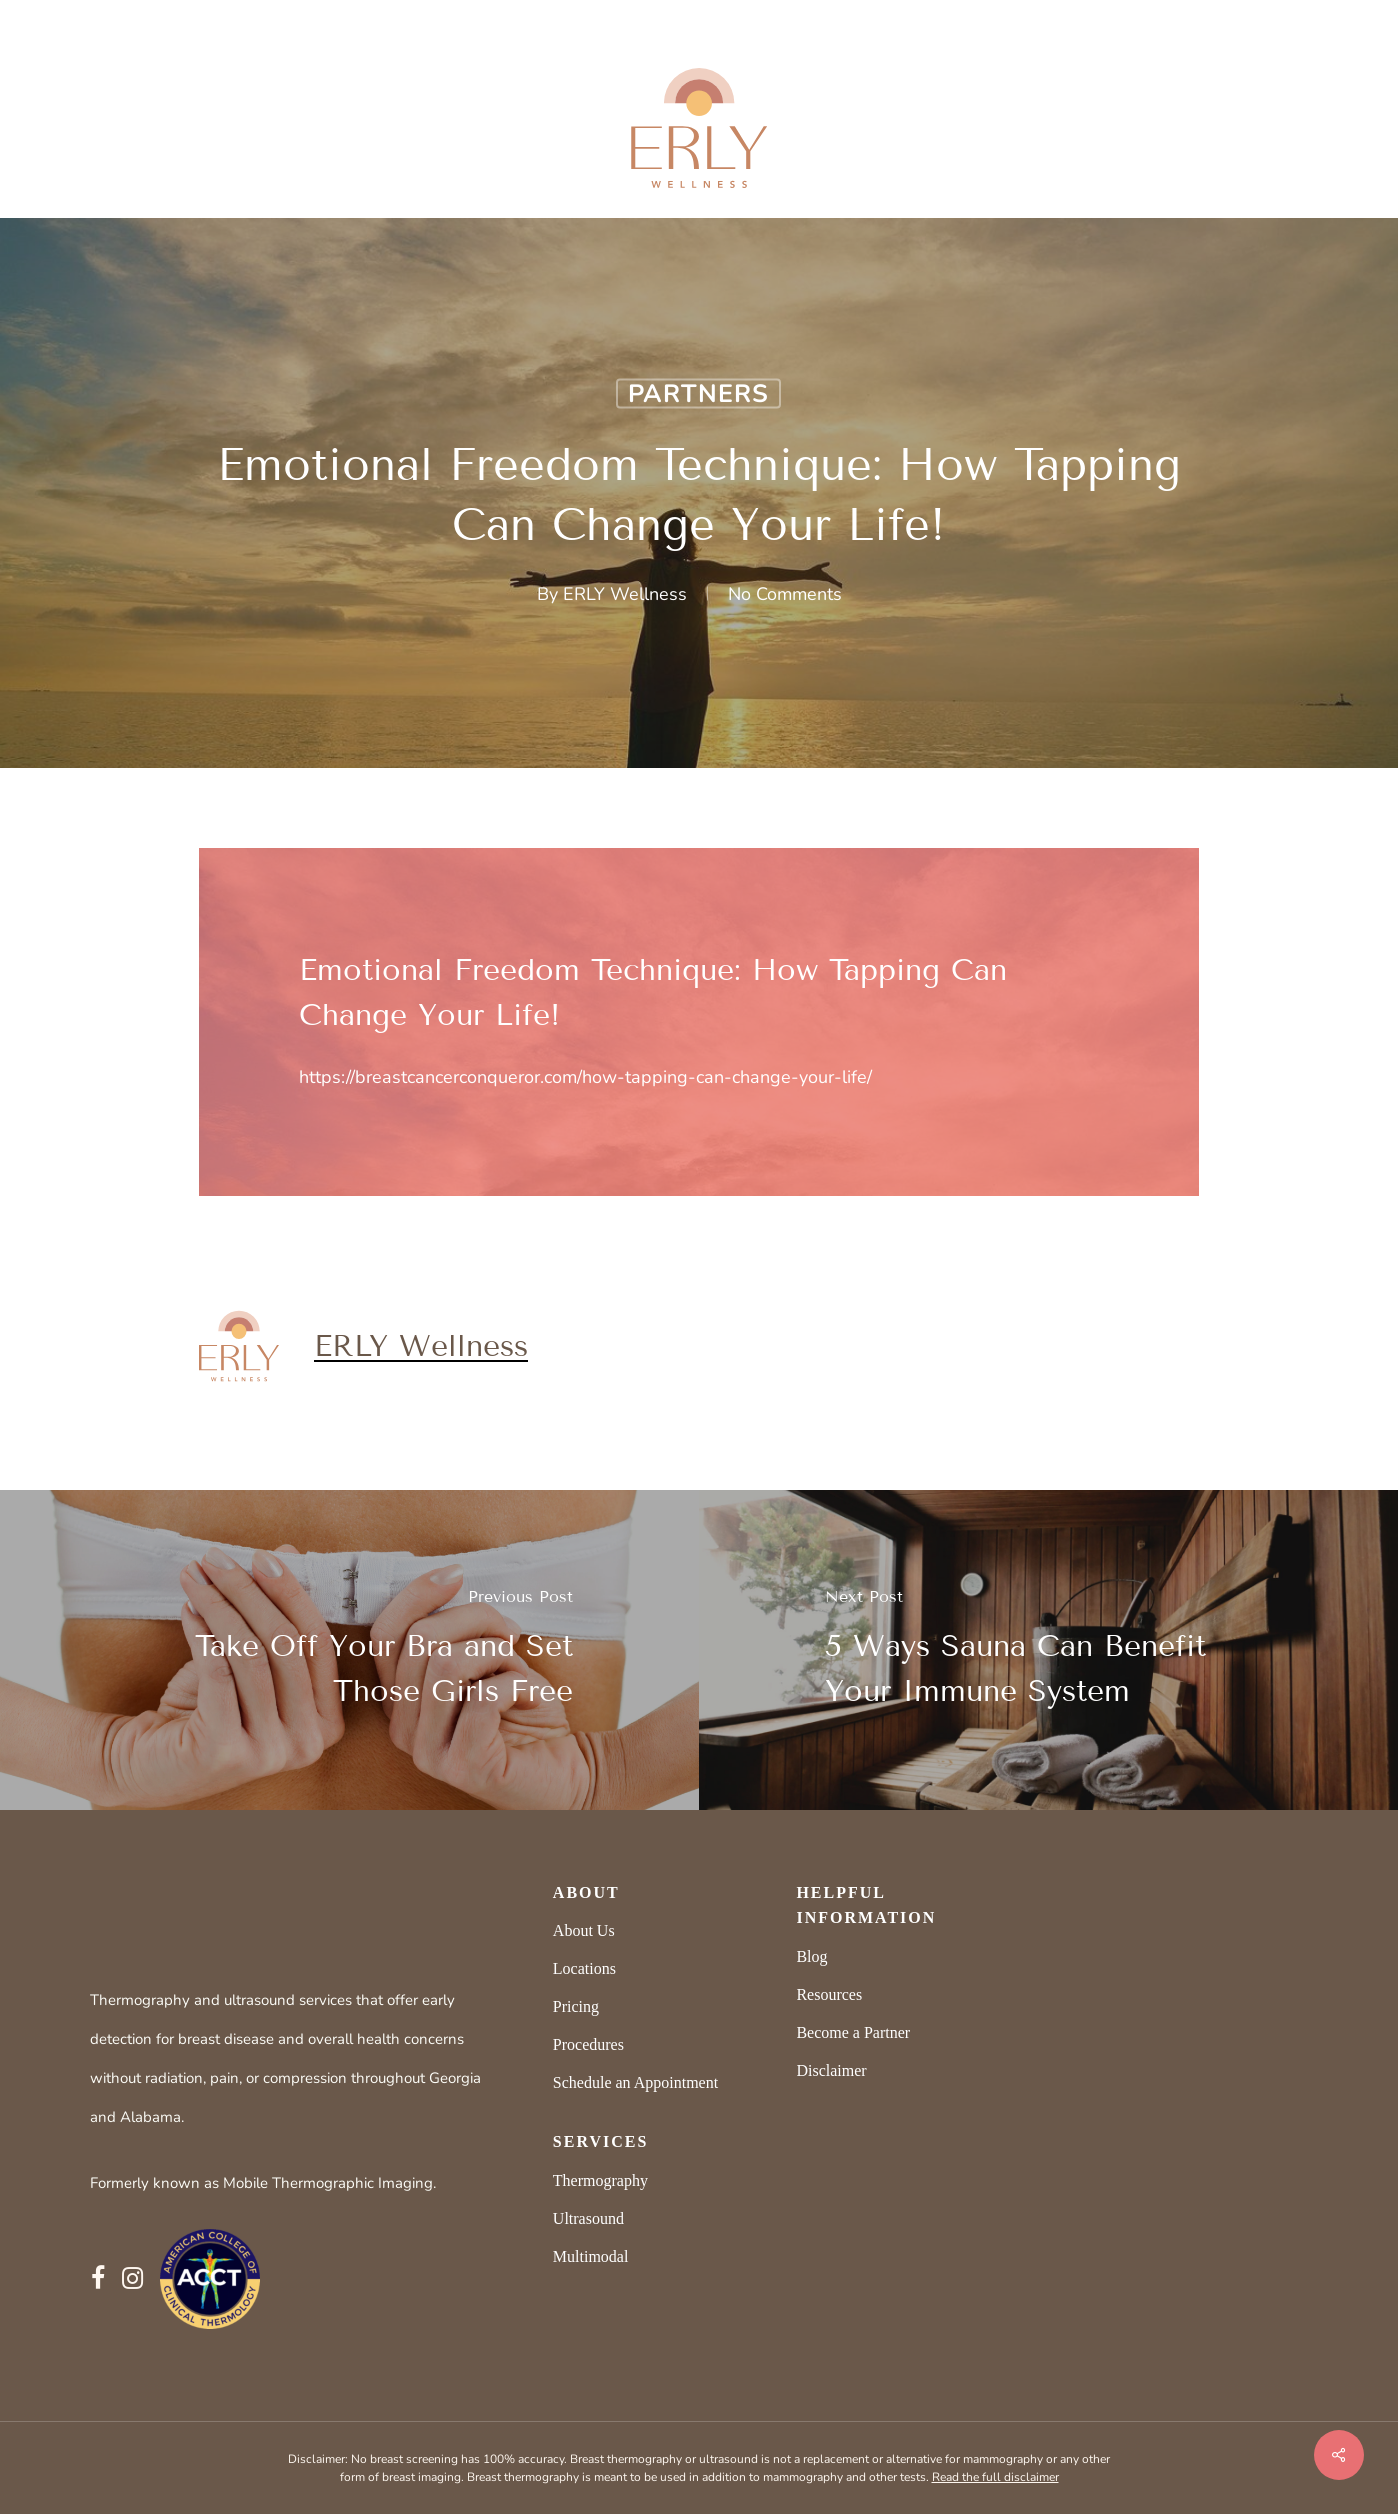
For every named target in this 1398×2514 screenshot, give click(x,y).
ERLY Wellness (625, 594)
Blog (811, 1956)
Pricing (576, 2006)
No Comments (785, 594)
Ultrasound (588, 2218)
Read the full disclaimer (995, 2477)
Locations (584, 1968)
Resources (829, 1994)
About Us (584, 1930)
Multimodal (591, 2256)
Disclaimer (831, 2070)
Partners (698, 394)
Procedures (588, 2044)
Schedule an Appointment (635, 2082)
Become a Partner (853, 2032)
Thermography (600, 2180)
